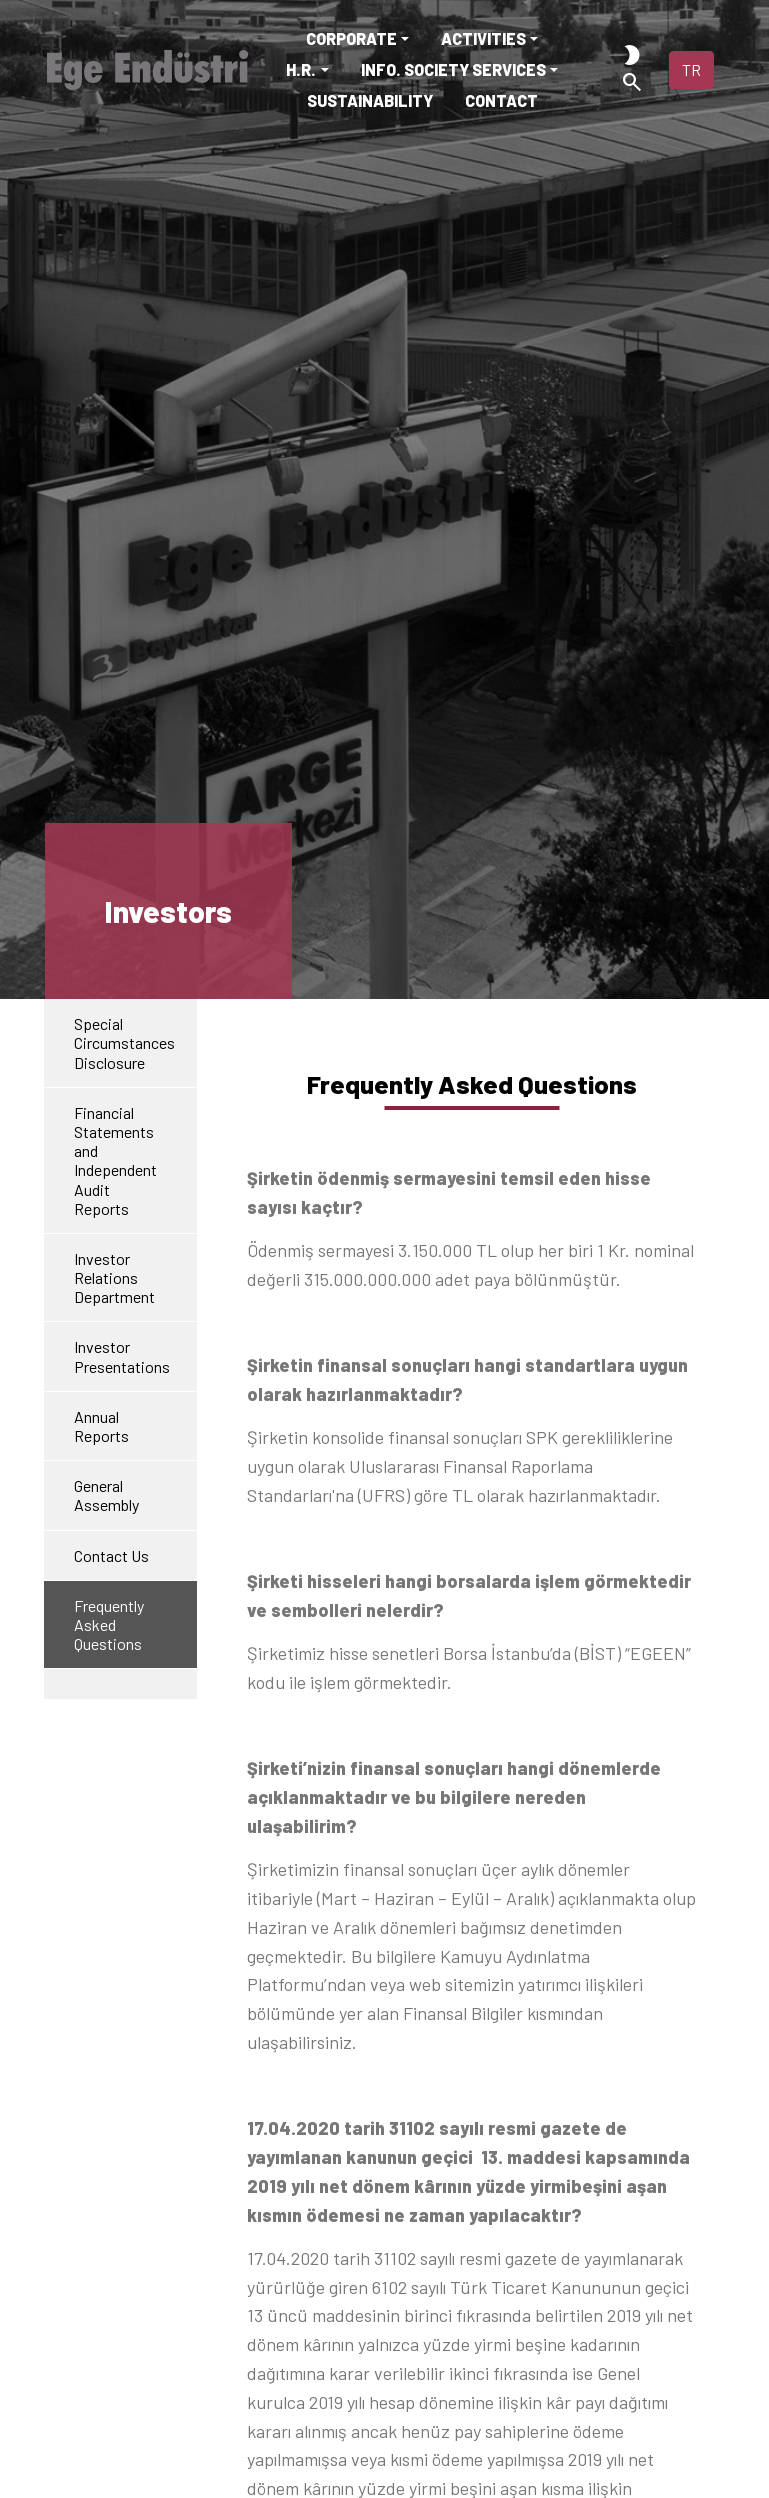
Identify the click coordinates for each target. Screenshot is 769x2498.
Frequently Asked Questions (109, 1624)
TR (691, 69)
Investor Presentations (122, 1356)
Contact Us (111, 1555)
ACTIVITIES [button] (483, 38)
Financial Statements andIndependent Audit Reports (115, 1160)
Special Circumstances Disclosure (124, 1042)
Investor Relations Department (114, 1277)
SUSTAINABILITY (370, 100)
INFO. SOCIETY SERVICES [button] (453, 69)
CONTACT (501, 100)
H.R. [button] (301, 69)
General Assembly (106, 1495)
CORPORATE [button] (351, 38)
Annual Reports (101, 1426)
